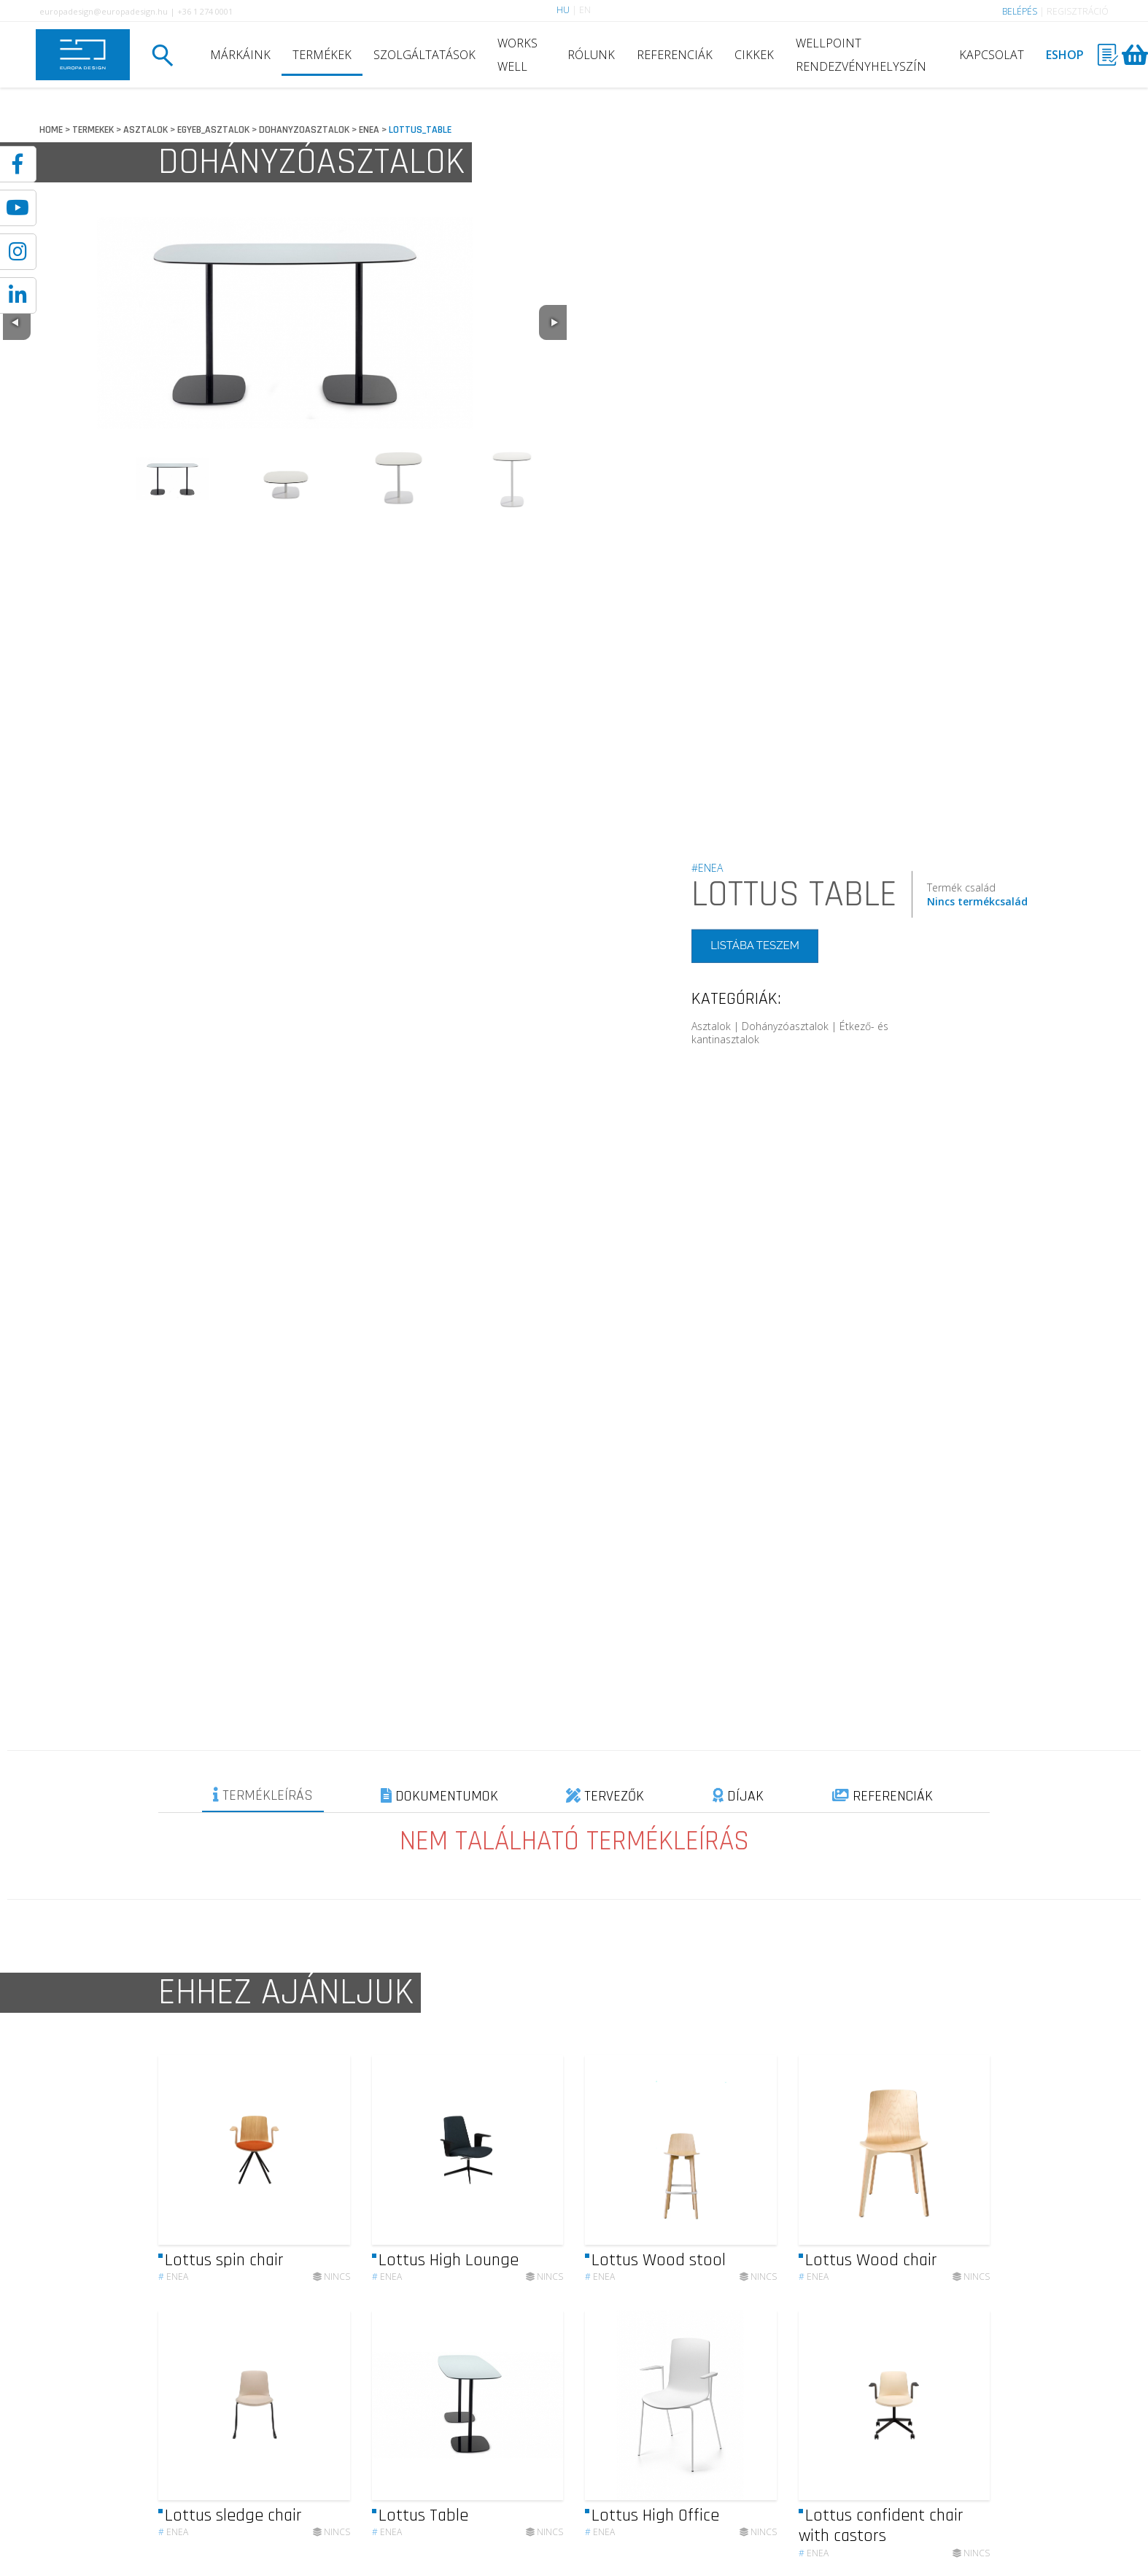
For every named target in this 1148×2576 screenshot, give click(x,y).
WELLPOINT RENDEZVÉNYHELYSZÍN (861, 54)
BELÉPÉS (1019, 11)
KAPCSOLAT (991, 55)
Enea (173, 2286)
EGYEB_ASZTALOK (213, 129)
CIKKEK (754, 55)
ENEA (369, 129)
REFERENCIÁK (675, 55)
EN (585, 10)
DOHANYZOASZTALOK (304, 129)
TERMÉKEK (322, 55)
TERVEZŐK (605, 1796)
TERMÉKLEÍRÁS (263, 1795)
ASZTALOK (145, 129)
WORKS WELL (517, 54)
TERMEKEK (93, 129)
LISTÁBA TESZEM (754, 945)
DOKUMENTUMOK (439, 1796)
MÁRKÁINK (240, 55)
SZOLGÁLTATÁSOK (424, 55)
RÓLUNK (591, 55)
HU (563, 10)
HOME (51, 129)
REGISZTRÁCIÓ (1078, 11)
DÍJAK (738, 1796)
